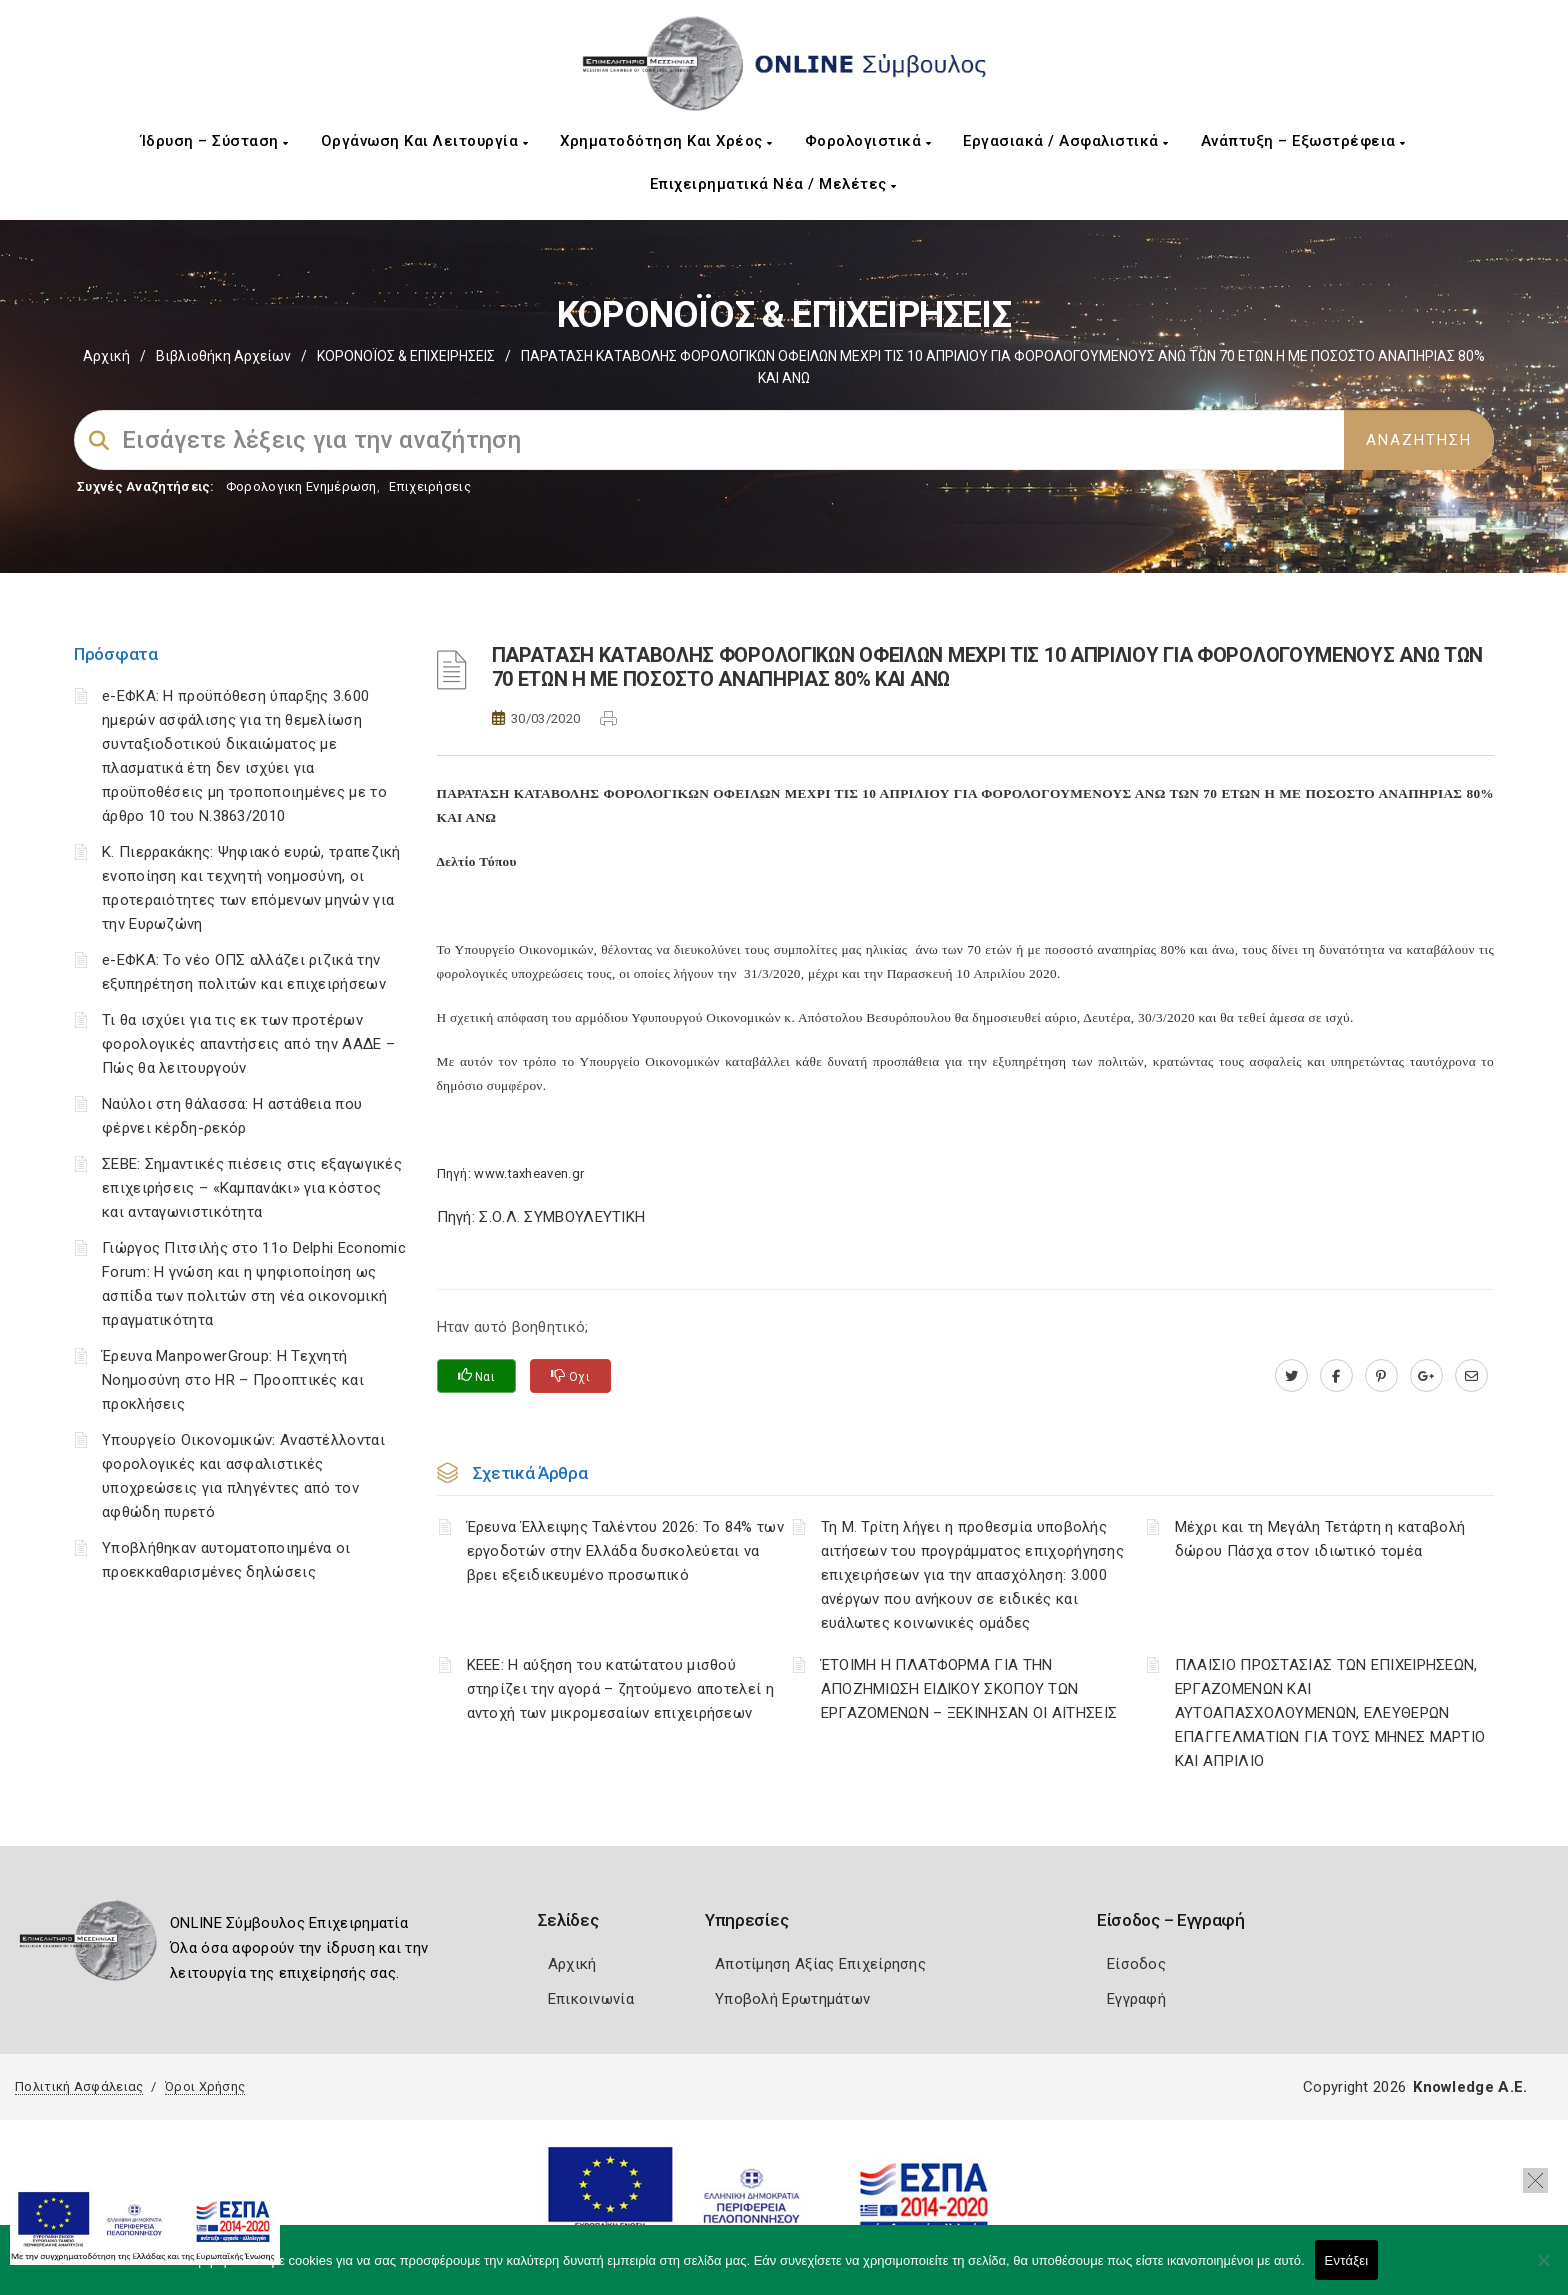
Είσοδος (1136, 1964)
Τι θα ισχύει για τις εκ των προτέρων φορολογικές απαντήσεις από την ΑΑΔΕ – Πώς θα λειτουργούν (248, 1044)
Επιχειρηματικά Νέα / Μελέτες (773, 184)
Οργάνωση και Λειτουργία (425, 141)
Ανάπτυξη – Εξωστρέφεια (1303, 141)
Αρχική (106, 356)
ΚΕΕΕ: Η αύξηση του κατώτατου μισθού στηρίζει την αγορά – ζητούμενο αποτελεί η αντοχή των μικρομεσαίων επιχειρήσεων (620, 1689)
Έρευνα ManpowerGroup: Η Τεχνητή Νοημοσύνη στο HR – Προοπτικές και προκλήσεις (233, 1380)
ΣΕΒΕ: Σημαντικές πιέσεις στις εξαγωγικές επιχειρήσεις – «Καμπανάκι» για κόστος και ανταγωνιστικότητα (252, 1188)
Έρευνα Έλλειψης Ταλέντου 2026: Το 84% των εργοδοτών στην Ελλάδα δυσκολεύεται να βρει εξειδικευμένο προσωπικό (625, 1551)
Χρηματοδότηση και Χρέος (666, 141)
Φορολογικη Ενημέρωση (301, 486)
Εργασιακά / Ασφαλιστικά (1066, 141)
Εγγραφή (1136, 1999)
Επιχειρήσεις (430, 486)
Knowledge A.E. (1470, 2087)
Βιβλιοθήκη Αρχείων (223, 356)
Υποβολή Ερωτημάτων (792, 1999)
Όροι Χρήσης (205, 2086)
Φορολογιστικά (868, 141)
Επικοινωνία (591, 1999)
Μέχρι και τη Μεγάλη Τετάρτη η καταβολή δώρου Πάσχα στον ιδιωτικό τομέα (1320, 1539)
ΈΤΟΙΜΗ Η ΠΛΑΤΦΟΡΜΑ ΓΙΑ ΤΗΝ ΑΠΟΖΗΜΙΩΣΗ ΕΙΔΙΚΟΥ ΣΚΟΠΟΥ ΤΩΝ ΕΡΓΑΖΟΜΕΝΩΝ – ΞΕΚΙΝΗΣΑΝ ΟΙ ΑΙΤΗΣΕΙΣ (969, 1689)
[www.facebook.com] (1336, 1376)
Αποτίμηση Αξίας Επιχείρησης (820, 1964)
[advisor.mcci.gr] (1471, 1376)
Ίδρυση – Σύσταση (215, 141)
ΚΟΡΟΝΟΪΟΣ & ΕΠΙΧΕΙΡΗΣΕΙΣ (406, 356)
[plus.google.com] (1426, 1376)
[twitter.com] (1291, 1376)
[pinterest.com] (1381, 1376)
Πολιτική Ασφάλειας (79, 2086)
